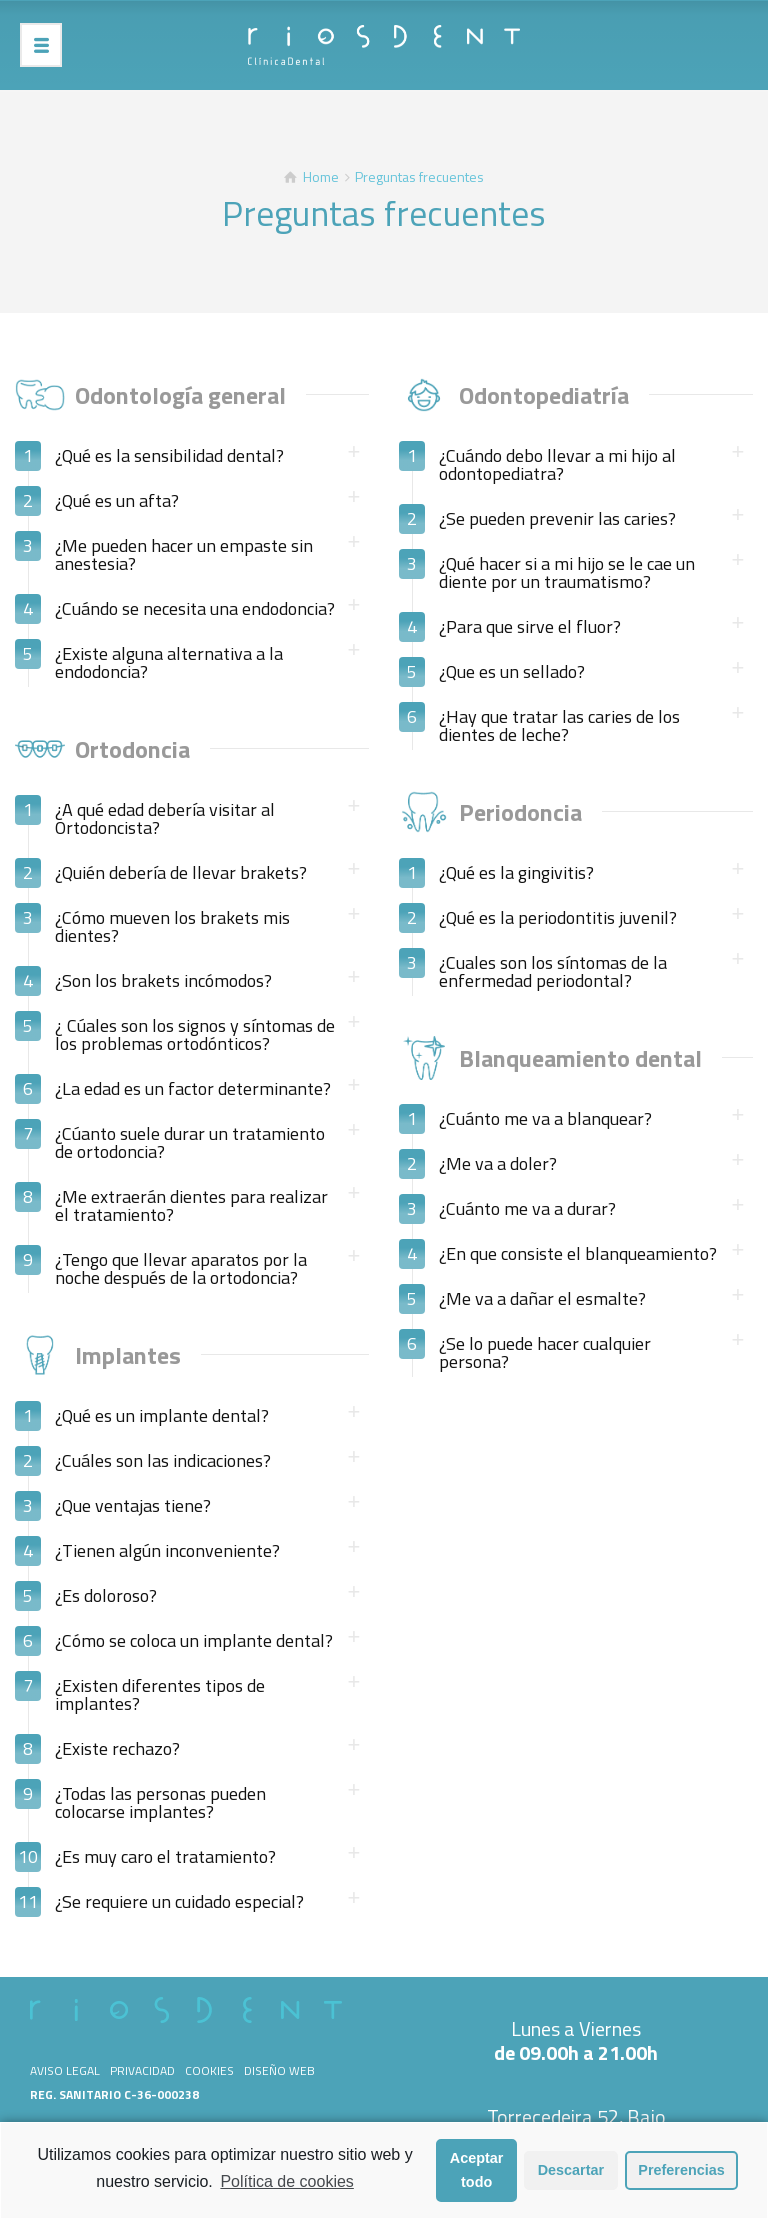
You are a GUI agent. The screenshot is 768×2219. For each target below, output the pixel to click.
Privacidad (142, 2070)
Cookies (209, 2070)
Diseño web (279, 2070)
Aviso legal (65, 2070)
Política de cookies (286, 2188)
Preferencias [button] (681, 2177)
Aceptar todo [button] (477, 2177)
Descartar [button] (571, 2177)
